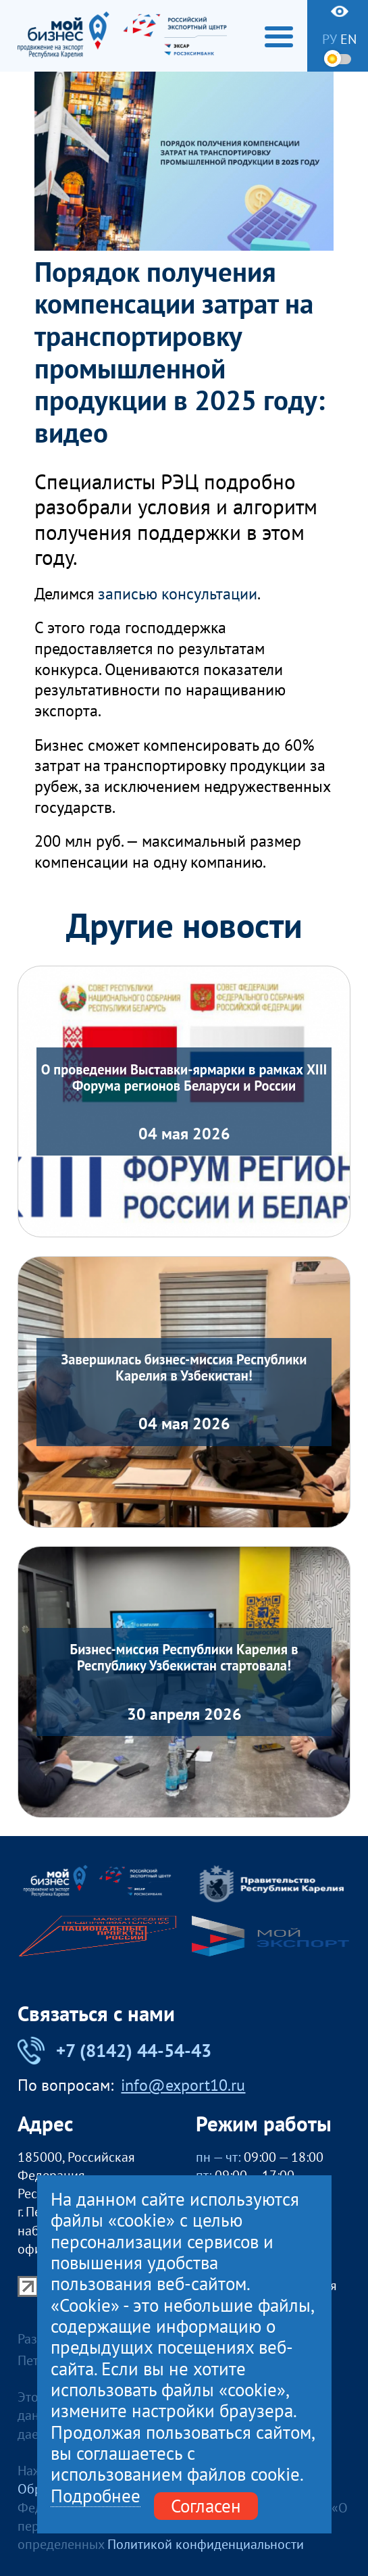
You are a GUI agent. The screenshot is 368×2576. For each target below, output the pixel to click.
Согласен (206, 2506)
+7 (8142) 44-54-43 (115, 2050)
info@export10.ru (183, 2085)
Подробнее (95, 2496)
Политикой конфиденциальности (205, 2544)
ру (329, 39)
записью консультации (177, 594)
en (348, 39)
